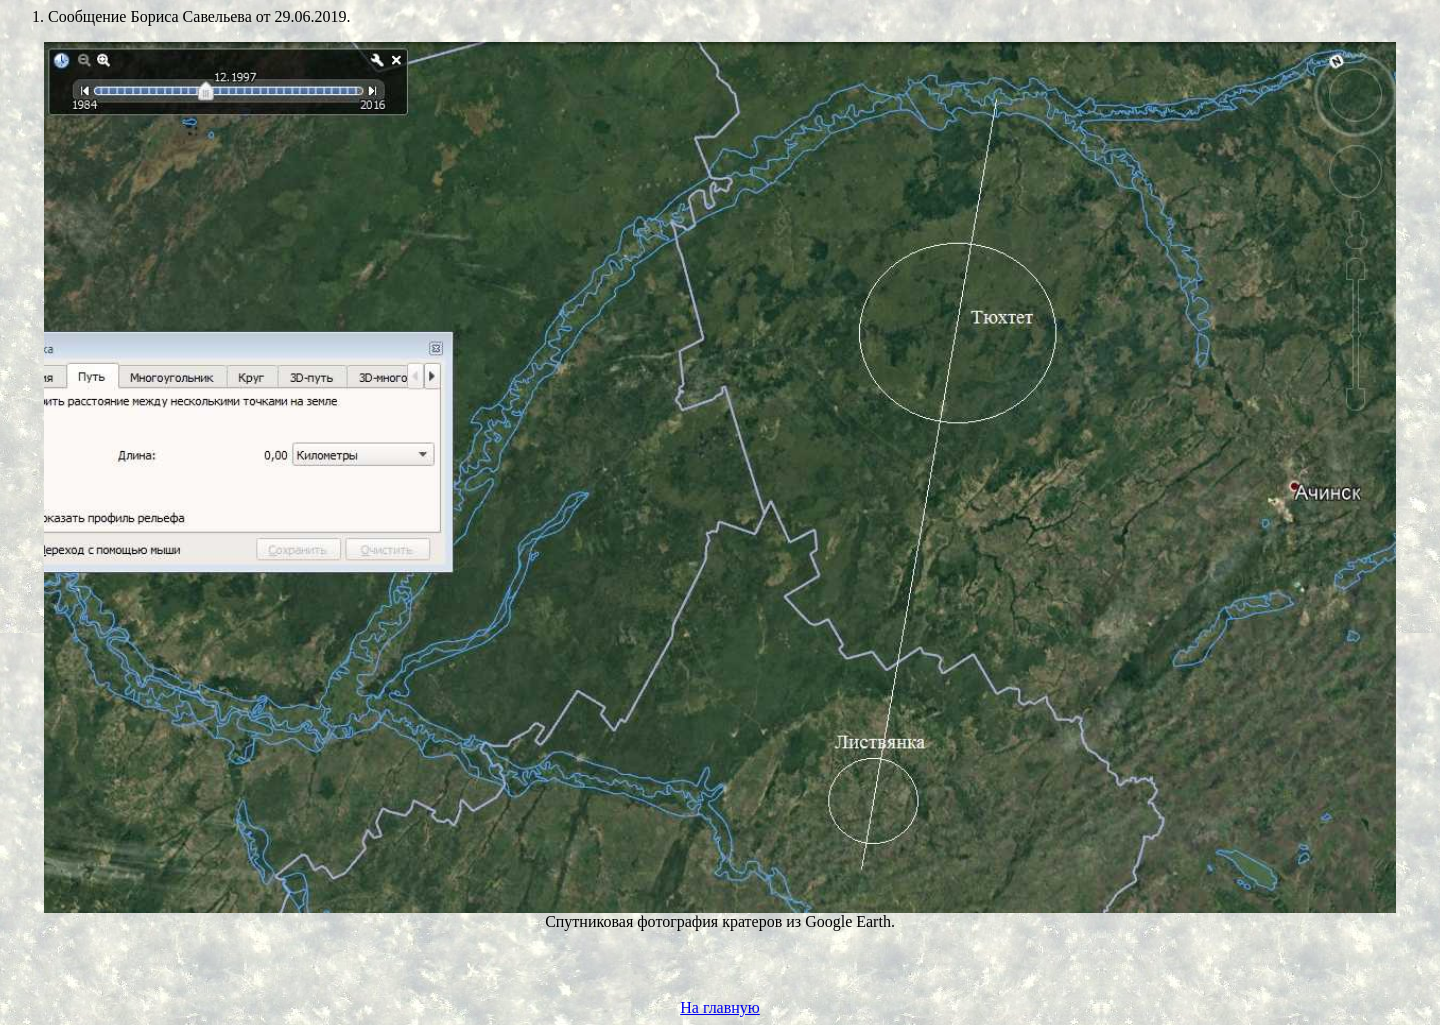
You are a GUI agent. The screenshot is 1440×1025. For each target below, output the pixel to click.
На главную (720, 1007)
